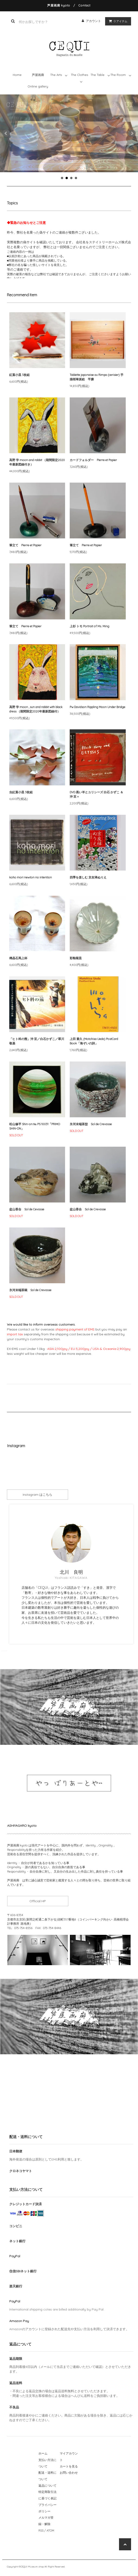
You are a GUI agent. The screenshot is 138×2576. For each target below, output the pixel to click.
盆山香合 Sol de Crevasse (88, 1209)
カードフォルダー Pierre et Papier (93, 460)
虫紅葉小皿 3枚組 (21, 792)
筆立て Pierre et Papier (25, 545)
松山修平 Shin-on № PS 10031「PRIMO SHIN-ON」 (34, 1126)
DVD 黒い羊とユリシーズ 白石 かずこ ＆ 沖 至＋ (96, 794)
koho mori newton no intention (30, 877)
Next (132, 133)
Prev (6, 133)
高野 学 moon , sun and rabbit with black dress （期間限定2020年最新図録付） (36, 709)
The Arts (56, 75)
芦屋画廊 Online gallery (38, 80)
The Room (118, 75)
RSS (41, 2530)
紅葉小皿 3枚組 (19, 375)
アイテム (117, 21)
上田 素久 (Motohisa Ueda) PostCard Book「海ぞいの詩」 (94, 1041)
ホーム (42, 2453)
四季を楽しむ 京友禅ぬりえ (88, 877)
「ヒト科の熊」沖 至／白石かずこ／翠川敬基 (36, 1041)
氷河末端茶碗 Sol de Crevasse (30, 1290)
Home (17, 75)
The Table (97, 75)
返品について (47, 2485)
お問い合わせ (69, 2472)
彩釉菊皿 (76, 958)
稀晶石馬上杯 (19, 958)
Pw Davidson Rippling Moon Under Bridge (97, 707)
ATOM (50, 2530)
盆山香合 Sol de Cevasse (26, 1209)
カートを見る (69, 2466)
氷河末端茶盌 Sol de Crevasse (91, 1124)
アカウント (93, 21)
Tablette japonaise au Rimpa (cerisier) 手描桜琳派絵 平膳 (96, 377)
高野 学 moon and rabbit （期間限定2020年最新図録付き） (37, 462)
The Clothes (79, 75)
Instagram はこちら (37, 1495)
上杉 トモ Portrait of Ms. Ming (89, 626)
